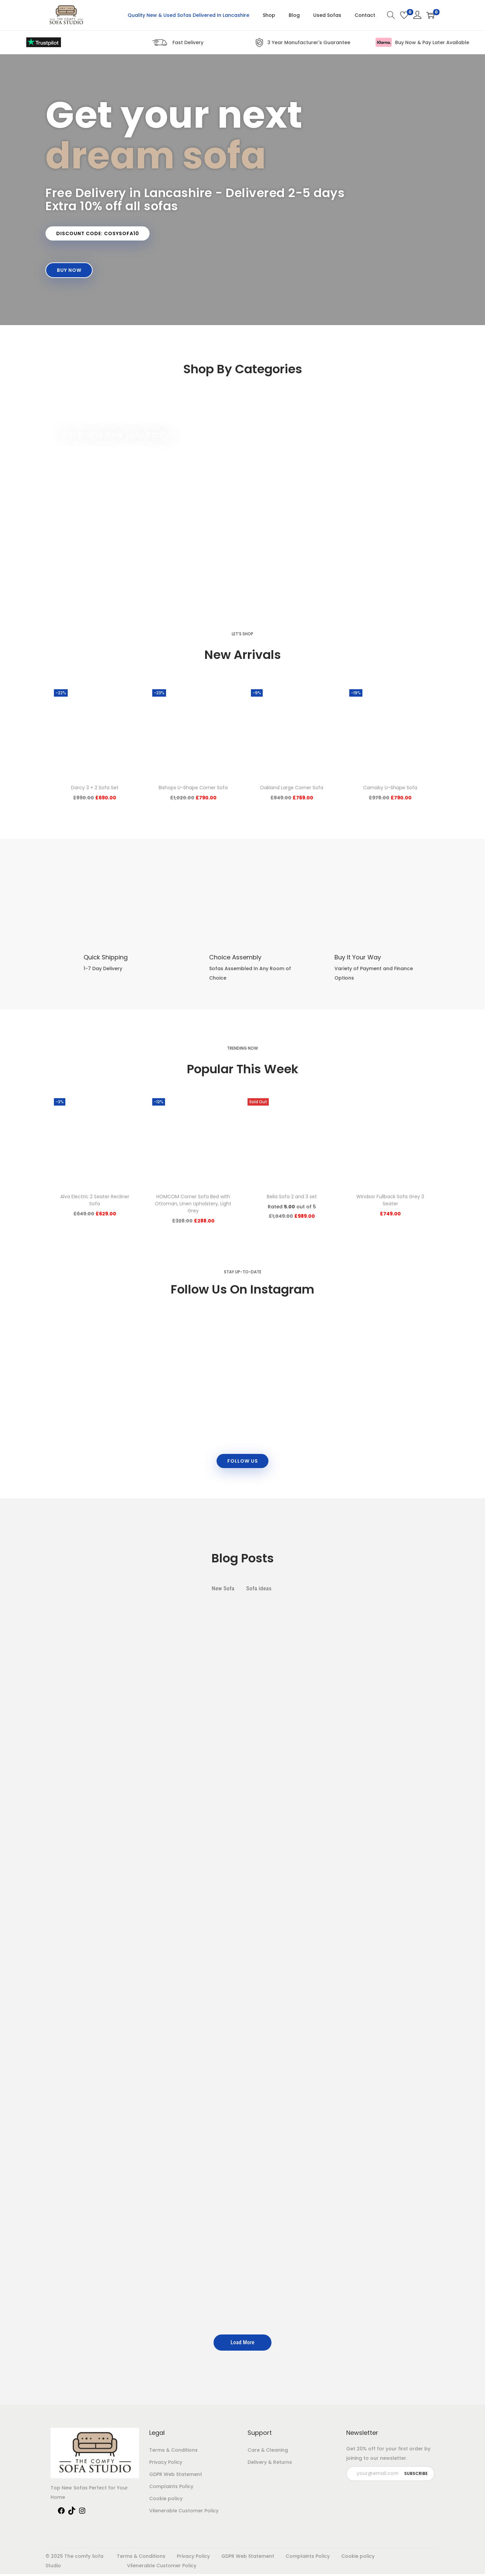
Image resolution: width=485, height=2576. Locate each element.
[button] (98, 233)
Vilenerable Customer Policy (184, 2512)
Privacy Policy (165, 2464)
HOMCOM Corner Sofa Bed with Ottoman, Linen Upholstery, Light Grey (193, 1205)
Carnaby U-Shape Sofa (390, 789)
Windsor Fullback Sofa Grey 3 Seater (390, 1201)
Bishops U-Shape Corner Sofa (193, 789)
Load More (242, 2344)
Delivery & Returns (270, 2464)
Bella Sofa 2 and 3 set (292, 1198)
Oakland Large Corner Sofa (291, 789)
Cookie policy (166, 2500)
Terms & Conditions (173, 2452)
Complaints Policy (171, 2488)
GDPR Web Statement (175, 2476)
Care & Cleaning (268, 2452)
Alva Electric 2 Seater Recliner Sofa (94, 1201)
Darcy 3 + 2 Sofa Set (95, 789)
